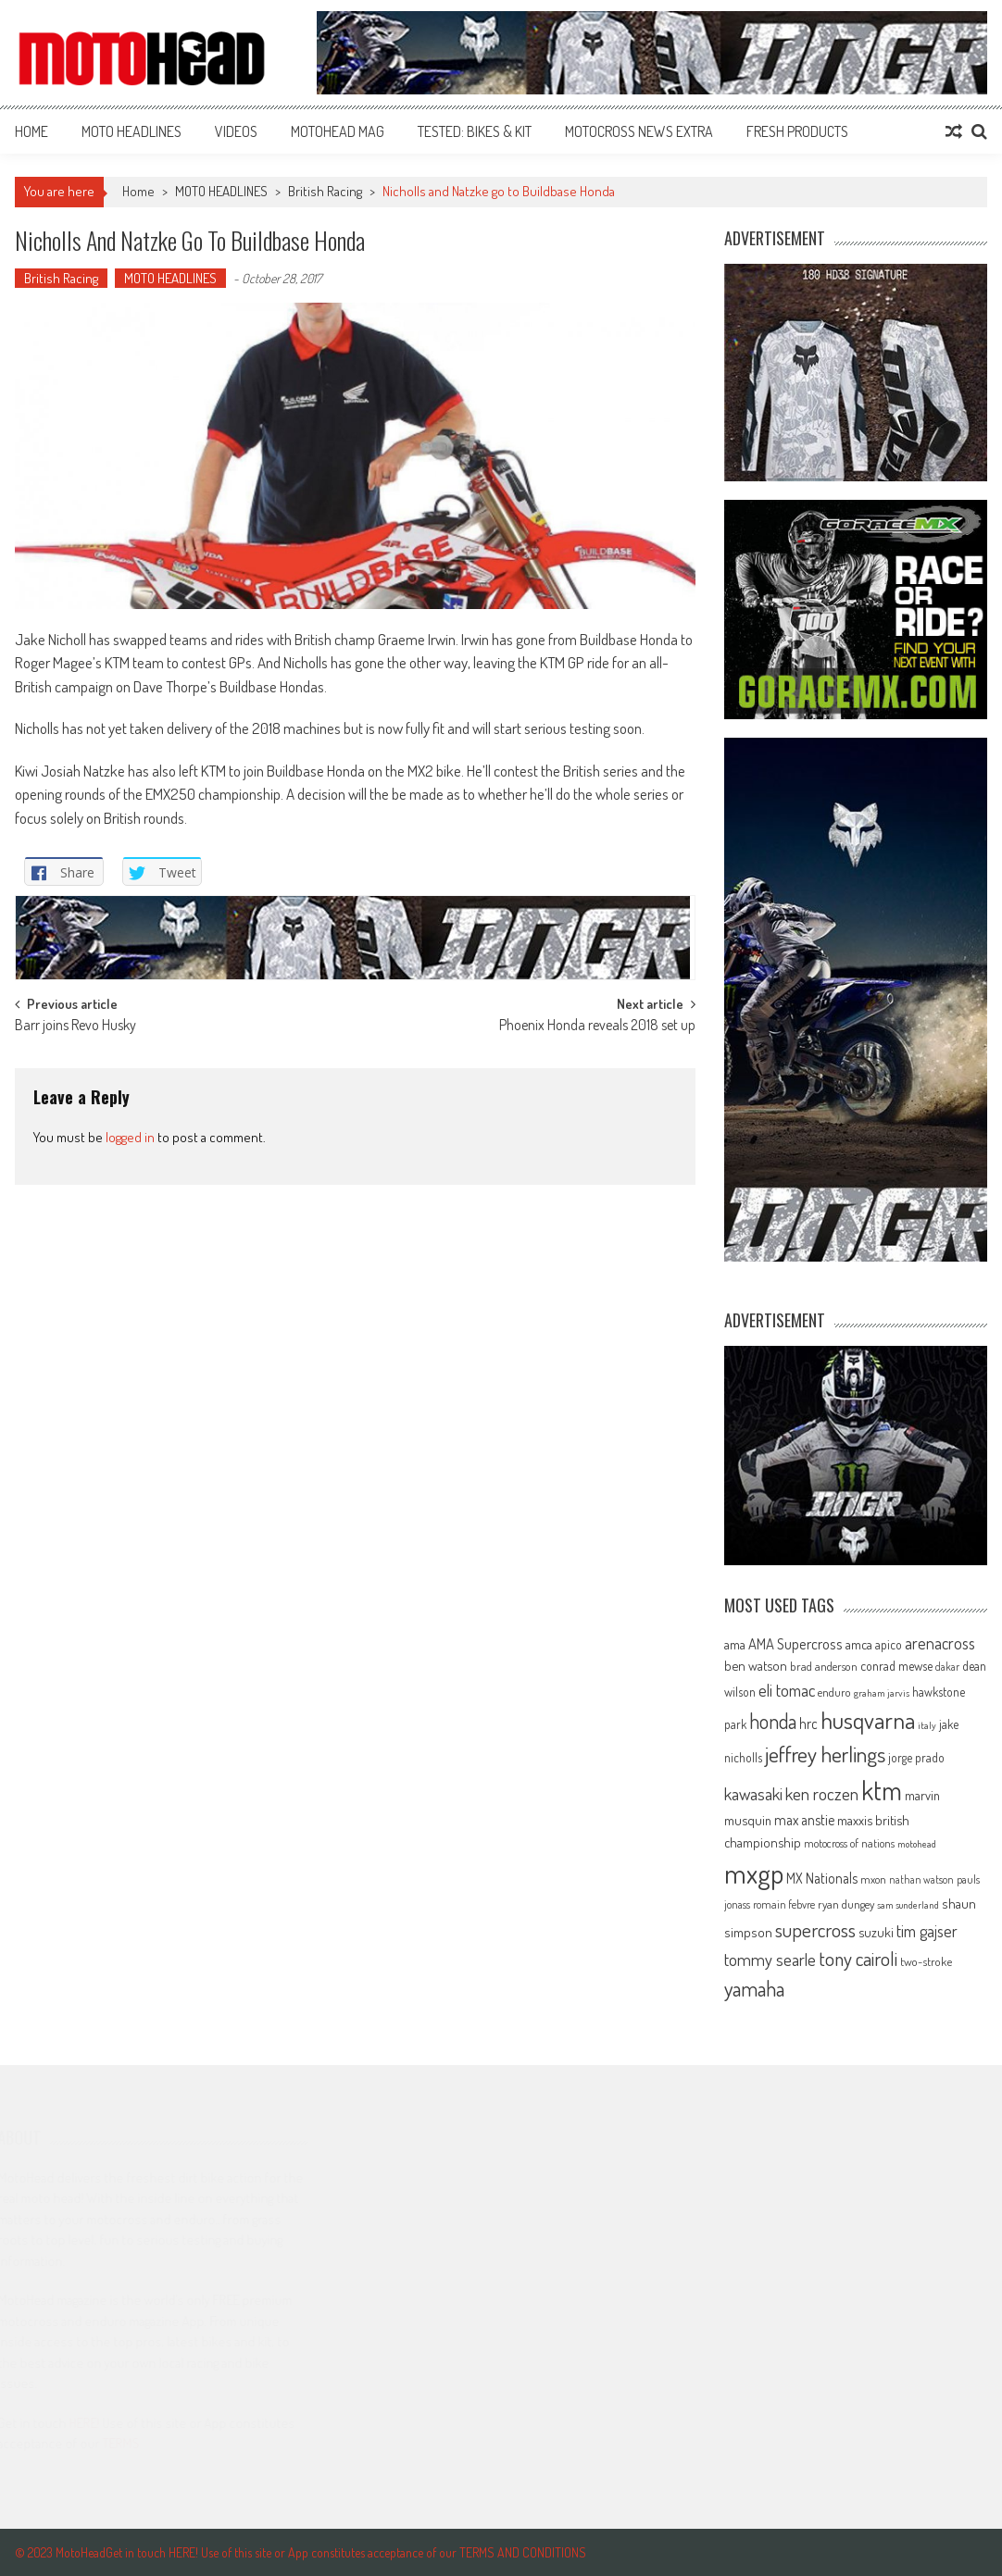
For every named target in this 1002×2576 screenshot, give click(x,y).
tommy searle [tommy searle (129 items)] (770, 1959)
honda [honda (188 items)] (772, 1721)
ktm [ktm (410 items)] (881, 1790)
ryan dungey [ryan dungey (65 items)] (846, 1904)
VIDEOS (236, 131)
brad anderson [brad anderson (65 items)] (824, 1666)
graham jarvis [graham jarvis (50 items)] (881, 1692)
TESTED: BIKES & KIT (475, 131)
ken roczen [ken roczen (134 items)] (821, 1793)
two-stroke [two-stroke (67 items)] (926, 1961)
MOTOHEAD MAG (337, 131)
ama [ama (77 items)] (734, 1644)
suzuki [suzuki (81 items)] (876, 1931)
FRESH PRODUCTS (797, 131)
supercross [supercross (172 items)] (815, 1929)
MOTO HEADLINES (131, 131)
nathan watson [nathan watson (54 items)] (921, 1879)
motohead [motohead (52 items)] (916, 1843)
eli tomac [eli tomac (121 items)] (786, 1689)
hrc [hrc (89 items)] (808, 1723)
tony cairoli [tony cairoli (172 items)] (858, 1958)
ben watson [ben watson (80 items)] (755, 1665)
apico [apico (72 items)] (888, 1644)
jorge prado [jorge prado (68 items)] (916, 1757)
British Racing (325, 191)
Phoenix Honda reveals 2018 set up (597, 1026)
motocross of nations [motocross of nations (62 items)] (849, 1843)
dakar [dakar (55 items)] (947, 1667)
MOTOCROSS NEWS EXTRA (639, 131)
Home (31, 131)
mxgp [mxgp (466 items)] (753, 1873)
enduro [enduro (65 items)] (834, 1692)
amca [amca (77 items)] (858, 1644)
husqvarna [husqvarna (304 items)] (867, 1720)
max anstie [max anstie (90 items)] (804, 1820)
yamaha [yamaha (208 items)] (754, 1988)
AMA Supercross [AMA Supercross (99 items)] (795, 1643)
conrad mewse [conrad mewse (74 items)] (896, 1665)
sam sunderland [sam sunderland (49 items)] (908, 1904)
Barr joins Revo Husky (75, 1026)
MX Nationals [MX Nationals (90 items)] (822, 1878)
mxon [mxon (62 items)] (873, 1879)
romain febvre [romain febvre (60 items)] (784, 1904)
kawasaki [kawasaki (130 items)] (753, 1793)
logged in (130, 1137)
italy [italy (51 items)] (927, 1725)
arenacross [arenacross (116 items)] (940, 1643)
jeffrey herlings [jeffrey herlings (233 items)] (825, 1754)
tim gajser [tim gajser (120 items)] (927, 1931)
